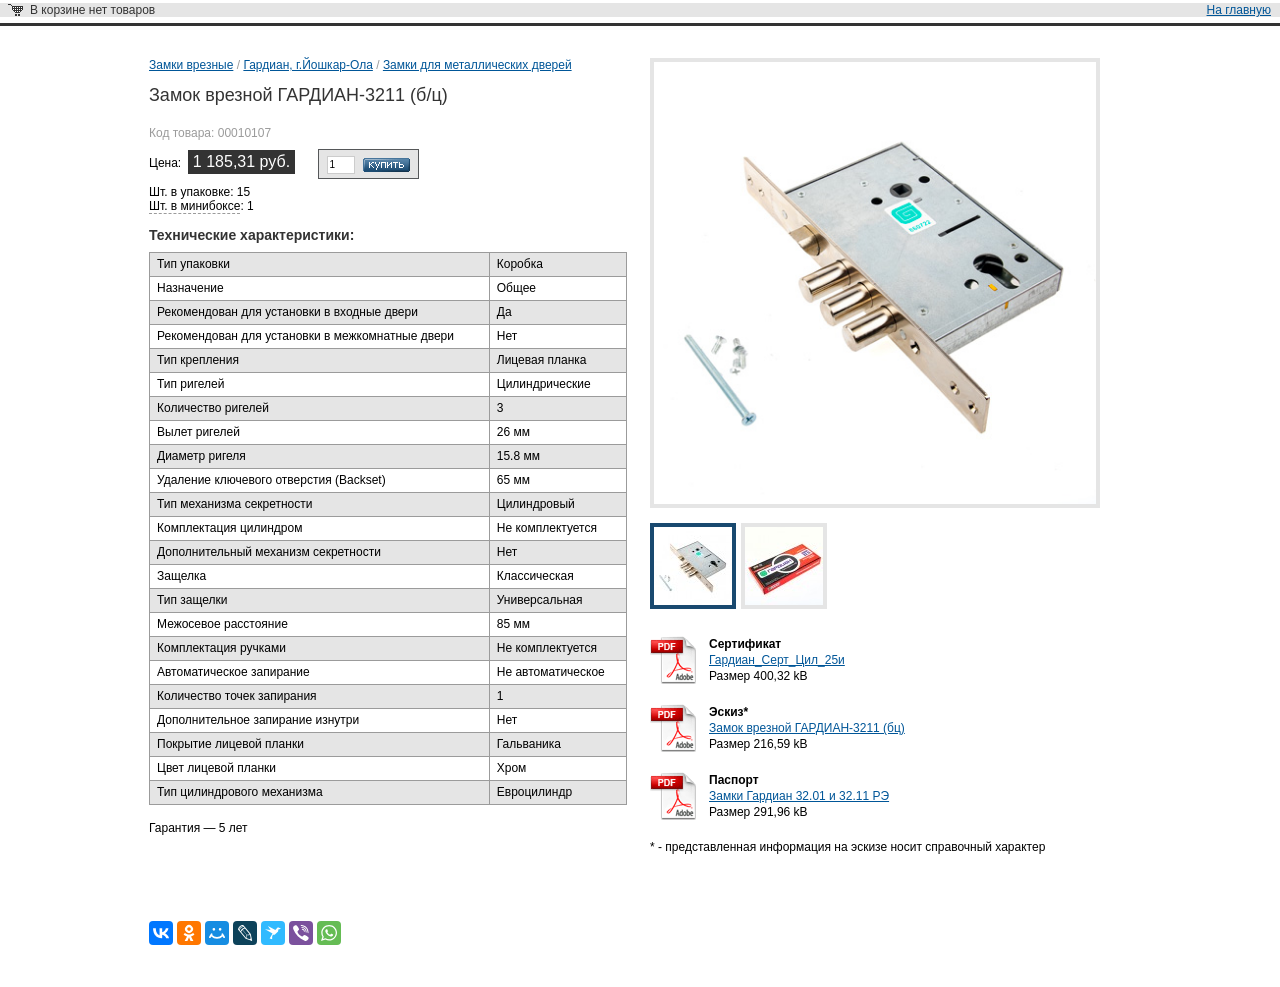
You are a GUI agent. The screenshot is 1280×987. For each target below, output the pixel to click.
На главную (1239, 10)
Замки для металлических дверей (477, 65)
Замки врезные (191, 65)
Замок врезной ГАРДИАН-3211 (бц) (807, 728)
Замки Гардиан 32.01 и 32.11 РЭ (799, 796)
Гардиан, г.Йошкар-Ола (307, 65)
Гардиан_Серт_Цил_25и (777, 660)
